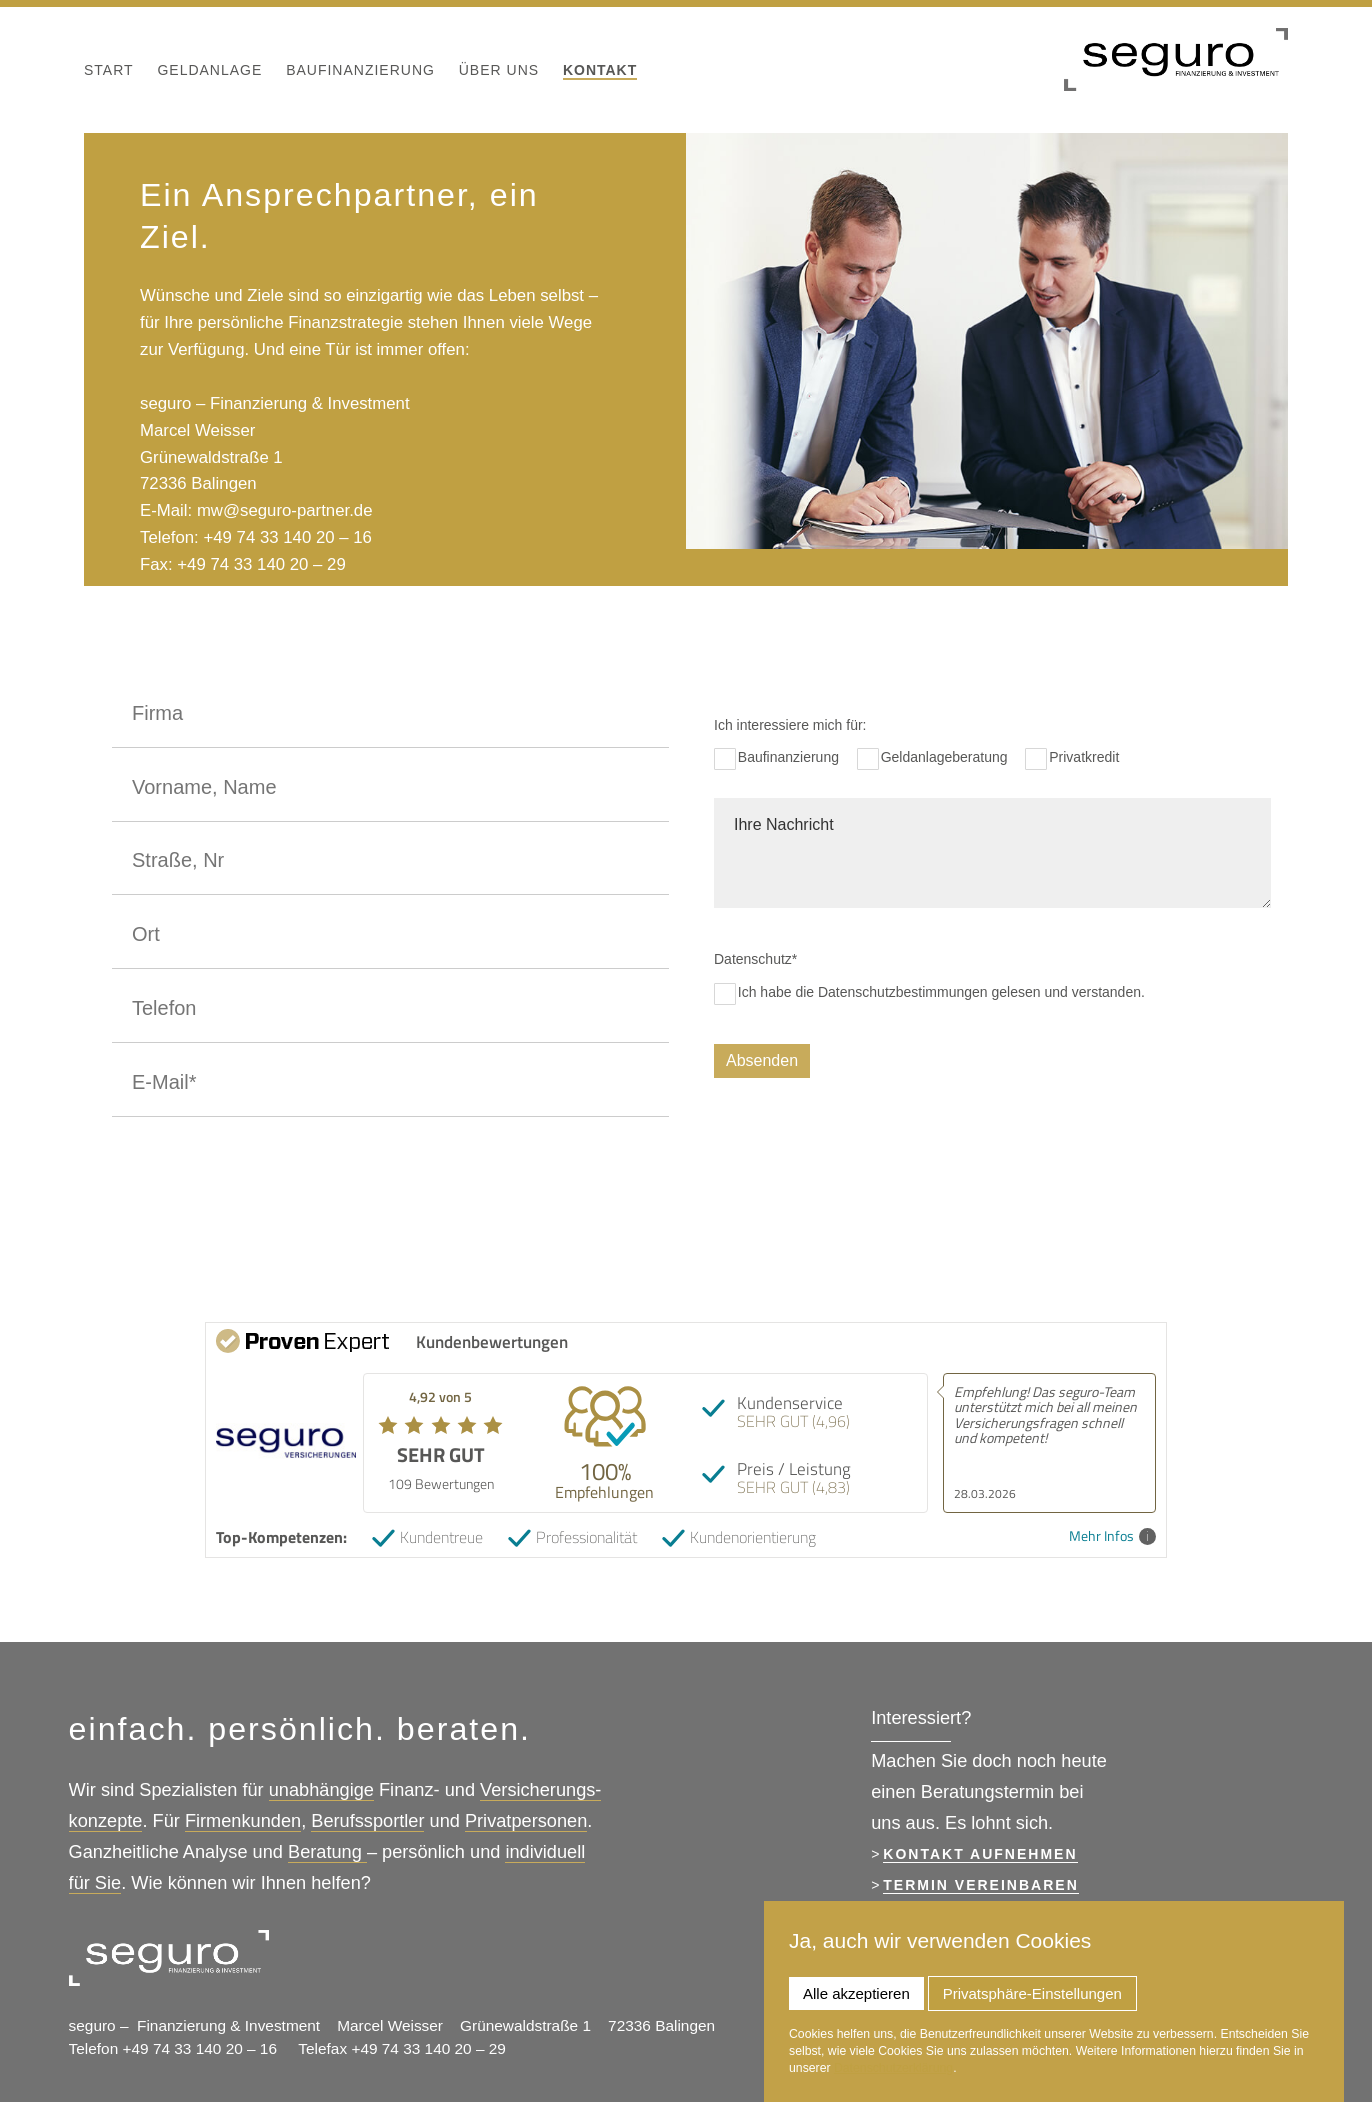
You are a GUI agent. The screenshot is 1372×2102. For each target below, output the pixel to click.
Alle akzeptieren (856, 1993)
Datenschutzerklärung (893, 2068)
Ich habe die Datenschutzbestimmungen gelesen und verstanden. (941, 992)
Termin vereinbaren (980, 1885)
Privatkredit (1084, 757)
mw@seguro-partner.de (285, 510)
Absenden (762, 1060)
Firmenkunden (243, 1821)
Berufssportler (367, 1821)
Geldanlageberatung (944, 757)
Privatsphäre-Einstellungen (1032, 1993)
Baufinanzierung (788, 757)
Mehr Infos (1112, 1536)
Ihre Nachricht (992, 853)
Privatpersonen (526, 1821)
